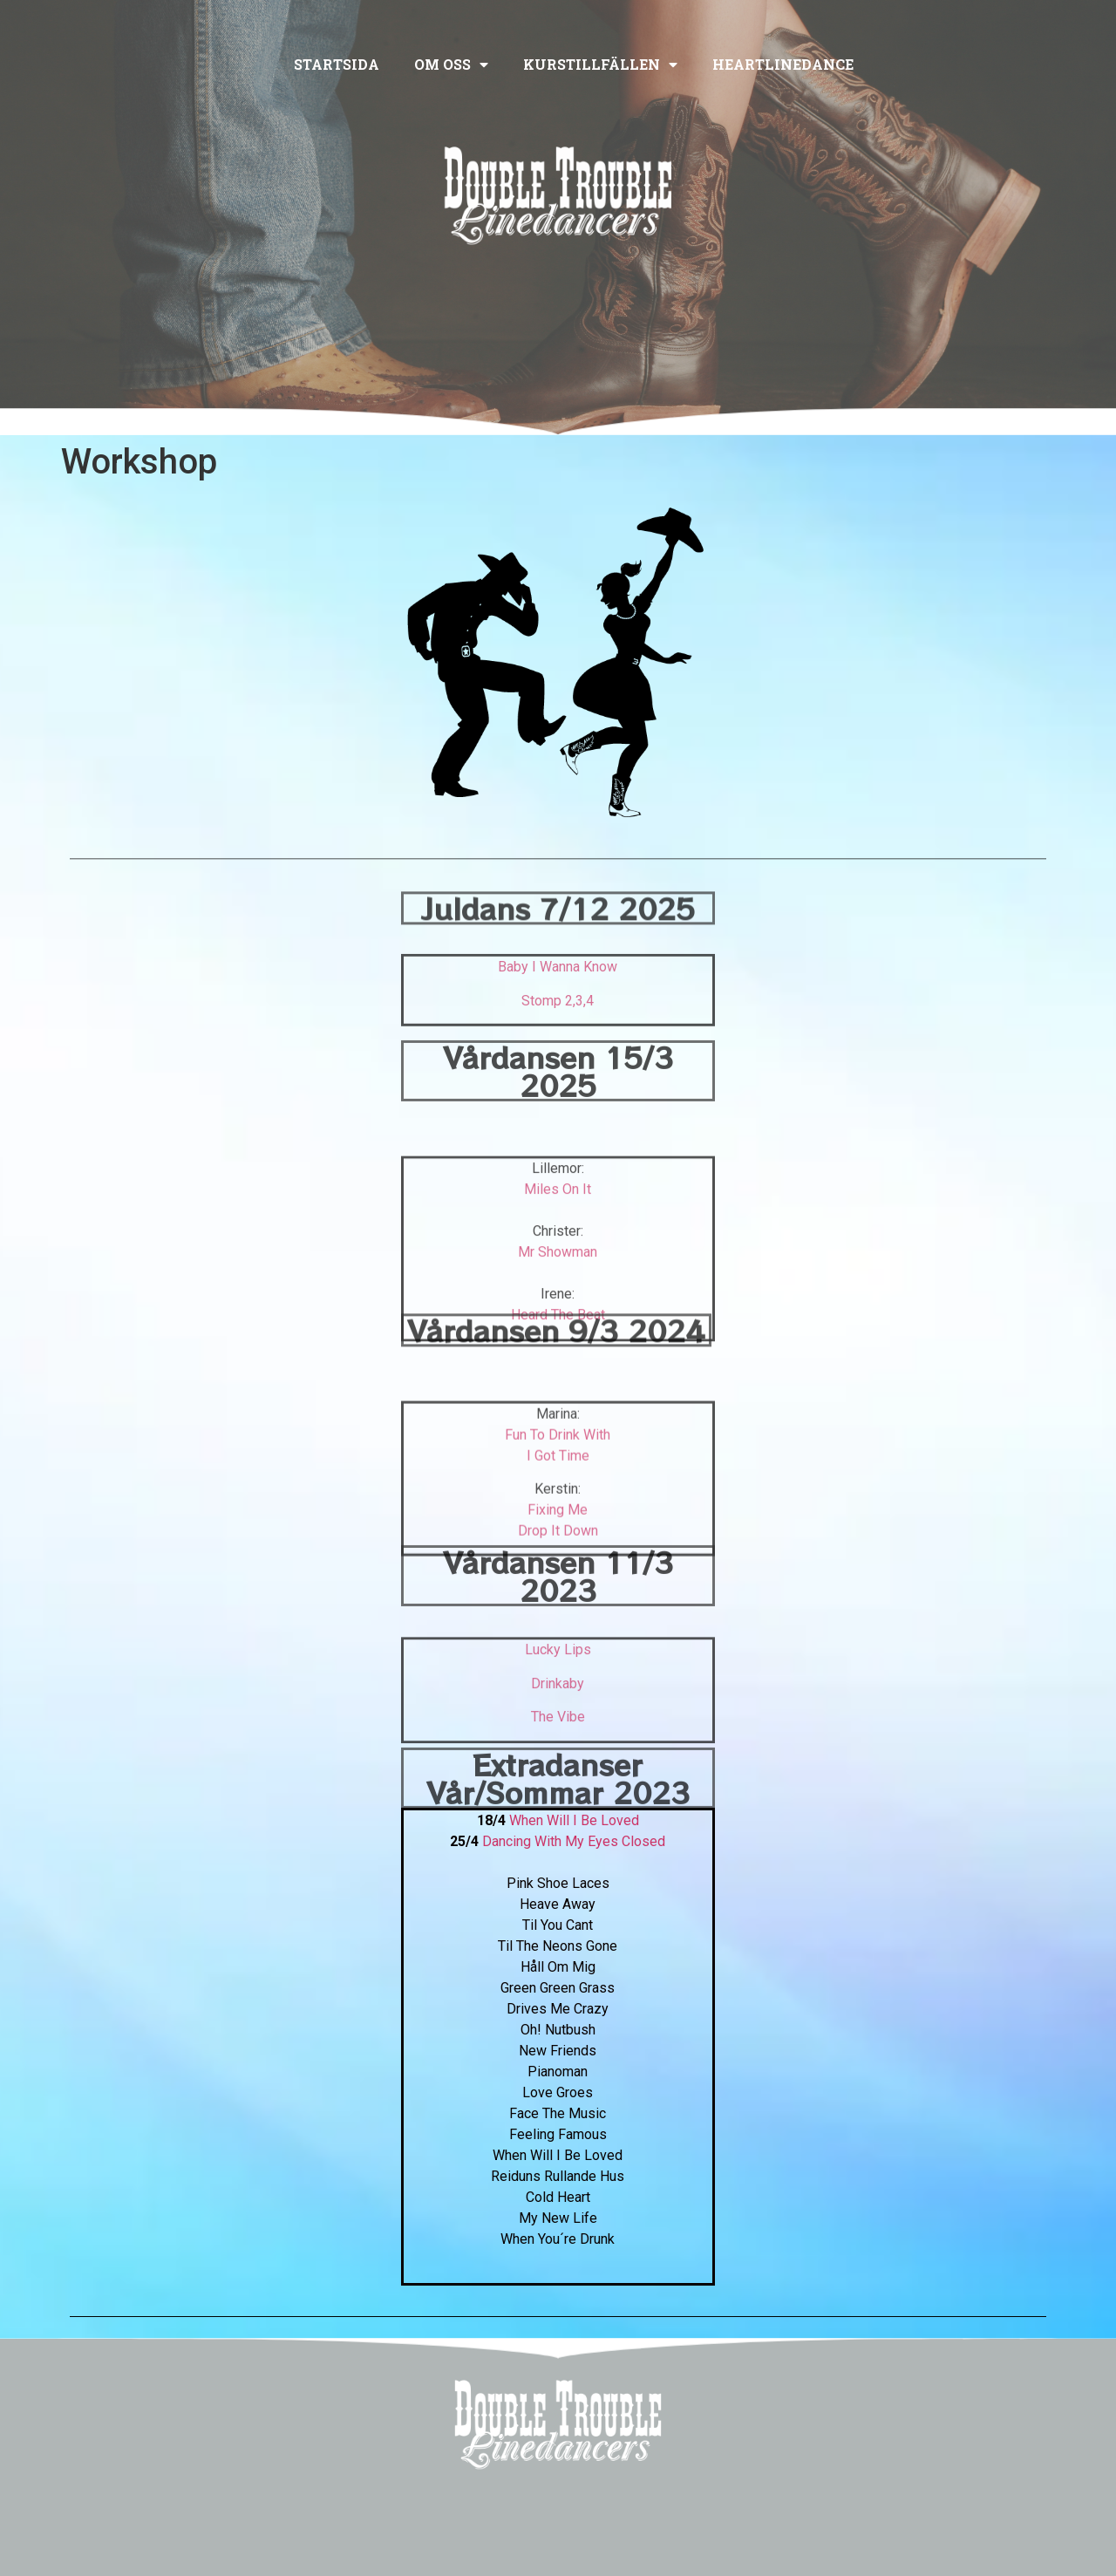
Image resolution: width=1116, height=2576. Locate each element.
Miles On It (557, 1270)
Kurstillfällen (600, 64)
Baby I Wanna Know (557, 998)
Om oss (451, 64)
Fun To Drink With (557, 1502)
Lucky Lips (558, 1695)
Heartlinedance (783, 64)
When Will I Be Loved (574, 1820)
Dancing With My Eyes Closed (573, 1841)
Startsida (336, 64)
